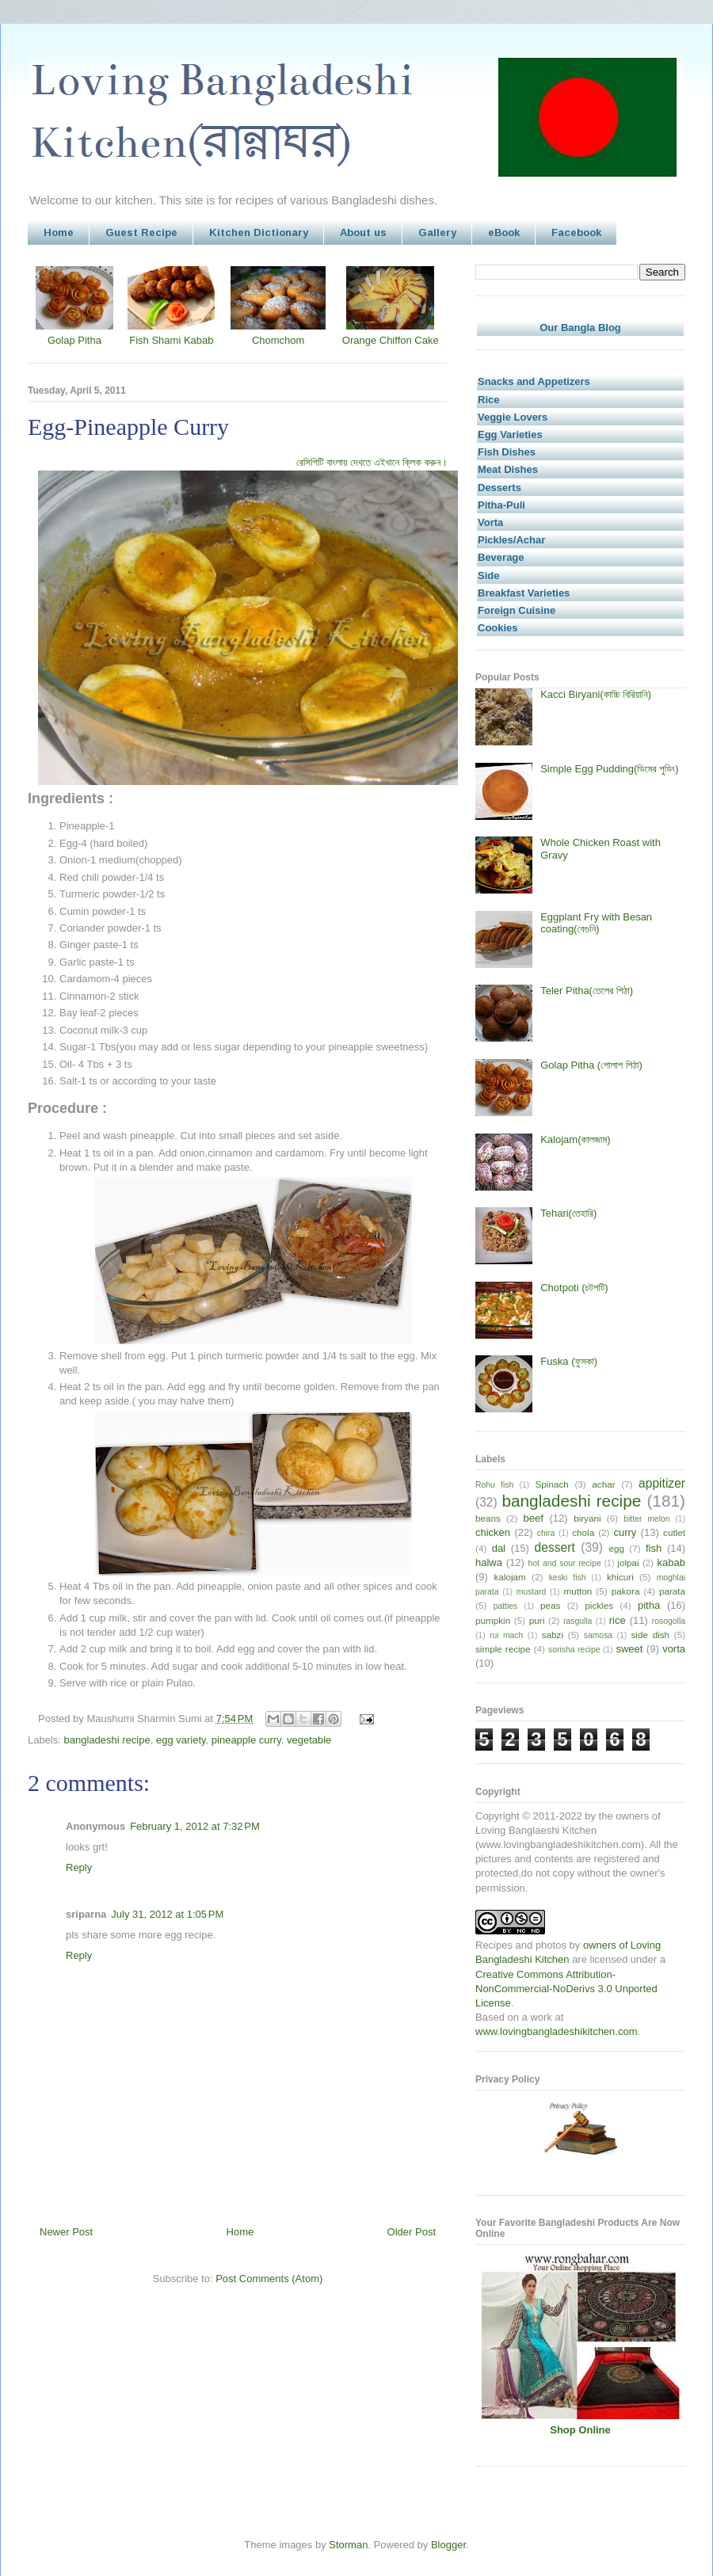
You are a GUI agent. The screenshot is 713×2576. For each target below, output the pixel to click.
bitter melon (646, 1519)
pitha (649, 1605)
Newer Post (66, 2232)
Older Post (411, 2232)
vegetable (309, 1740)
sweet (629, 1649)
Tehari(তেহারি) (568, 1213)
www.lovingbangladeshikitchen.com (556, 2031)
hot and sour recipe (564, 1563)
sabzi (552, 1634)
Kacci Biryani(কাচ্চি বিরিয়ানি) (595, 694)
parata (672, 1591)
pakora (626, 1591)
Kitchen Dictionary (258, 232)
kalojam (510, 1577)
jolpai (628, 1562)
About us (363, 232)
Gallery (437, 232)
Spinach (552, 1484)
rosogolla (668, 1621)
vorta (673, 1649)
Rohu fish (494, 1484)
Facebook (576, 232)
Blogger (448, 2545)
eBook (504, 232)
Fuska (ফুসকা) (568, 1361)
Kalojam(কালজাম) (575, 1139)
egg (616, 1548)
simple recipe (503, 1649)
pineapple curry (246, 1740)
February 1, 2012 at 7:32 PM (195, 1826)
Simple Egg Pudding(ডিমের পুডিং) (609, 769)
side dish (650, 1634)
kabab (671, 1562)
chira (546, 1533)
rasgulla (577, 1621)
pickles (599, 1605)
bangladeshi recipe (107, 1740)
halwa (488, 1562)
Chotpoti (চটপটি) (574, 1288)
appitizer (662, 1483)
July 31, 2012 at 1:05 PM (167, 1914)
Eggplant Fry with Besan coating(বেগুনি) (596, 923)
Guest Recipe (141, 232)
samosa (598, 1635)
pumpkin (492, 1620)
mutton (577, 1591)
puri (537, 1620)
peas (550, 1605)
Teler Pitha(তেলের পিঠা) (586, 990)
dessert (555, 1547)
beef (533, 1518)
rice (617, 1620)
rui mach (506, 1635)
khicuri (620, 1577)
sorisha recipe (574, 1649)
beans (488, 1518)
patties (506, 1606)
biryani (587, 1518)
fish (654, 1548)
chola (583, 1532)
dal (498, 1548)
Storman (348, 2545)
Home (59, 232)
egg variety (181, 1740)
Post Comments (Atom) (268, 2278)
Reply (79, 1867)
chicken (492, 1532)
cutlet (674, 1532)
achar (603, 1484)
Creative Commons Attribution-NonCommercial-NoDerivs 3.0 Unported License (566, 1988)
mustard (532, 1591)
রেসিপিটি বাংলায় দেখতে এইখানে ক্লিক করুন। (372, 462)
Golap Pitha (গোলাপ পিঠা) (591, 1065)
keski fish (567, 1577)
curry (624, 1532)
